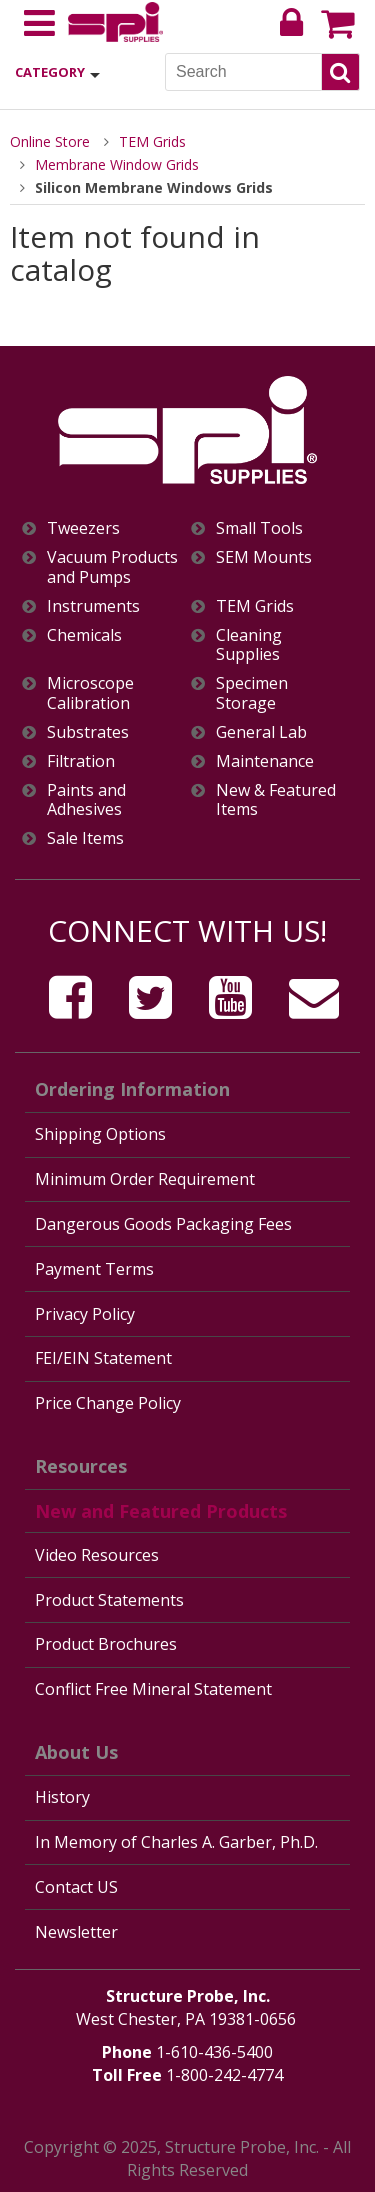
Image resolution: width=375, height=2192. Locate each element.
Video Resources (97, 1555)
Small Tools (259, 528)
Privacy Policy (85, 1314)
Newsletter (76, 1932)
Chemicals (84, 635)
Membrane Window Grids (117, 164)
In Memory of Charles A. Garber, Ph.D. (176, 1842)
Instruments (93, 606)
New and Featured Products (161, 1511)
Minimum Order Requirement (145, 1179)
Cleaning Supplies (249, 645)
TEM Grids (152, 141)
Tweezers (83, 528)
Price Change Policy (108, 1403)
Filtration (81, 761)
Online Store (50, 141)
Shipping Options (100, 1134)
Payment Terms (94, 1269)
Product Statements (109, 1600)
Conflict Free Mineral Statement (153, 1689)
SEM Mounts (264, 557)
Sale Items (85, 838)
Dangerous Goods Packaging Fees (163, 1224)
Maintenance (265, 761)
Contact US (76, 1887)
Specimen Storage (252, 693)
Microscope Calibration (90, 693)
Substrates (88, 732)
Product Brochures (106, 1644)
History (62, 1797)
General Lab (261, 732)
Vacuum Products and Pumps (112, 567)
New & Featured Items (276, 800)
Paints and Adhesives (86, 800)
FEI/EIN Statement (103, 1358)
